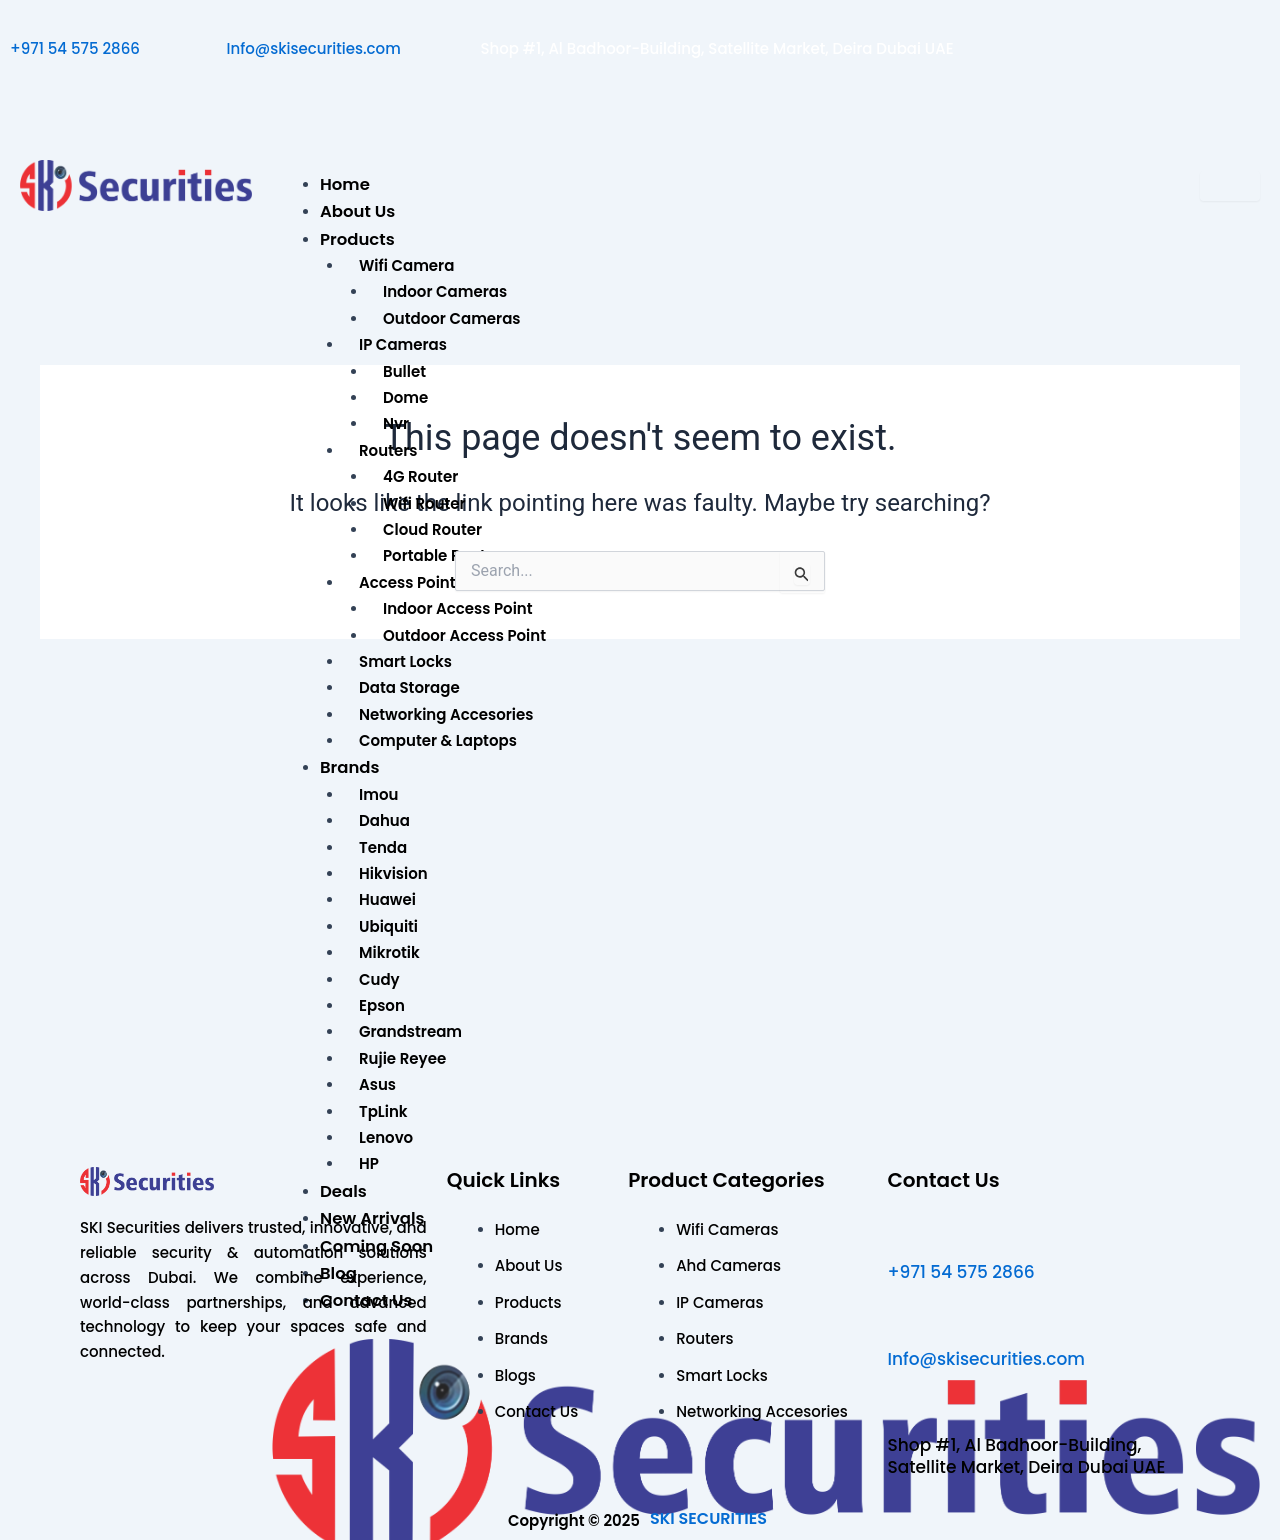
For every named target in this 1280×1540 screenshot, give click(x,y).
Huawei (387, 899)
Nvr (396, 423)
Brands (350, 767)
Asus (377, 1084)
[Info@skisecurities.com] (236, 21)
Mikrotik (389, 952)
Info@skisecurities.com (314, 48)
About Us (357, 211)
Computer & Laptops (438, 740)
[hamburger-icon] (1230, 186)
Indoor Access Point (458, 608)
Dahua (384, 820)
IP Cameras (403, 344)
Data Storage (409, 687)
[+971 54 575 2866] (19, 21)
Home (345, 184)
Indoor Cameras (445, 291)
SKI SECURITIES (708, 1518)
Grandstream (410, 1031)
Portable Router (442, 555)
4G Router (420, 476)
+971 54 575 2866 (75, 48)
